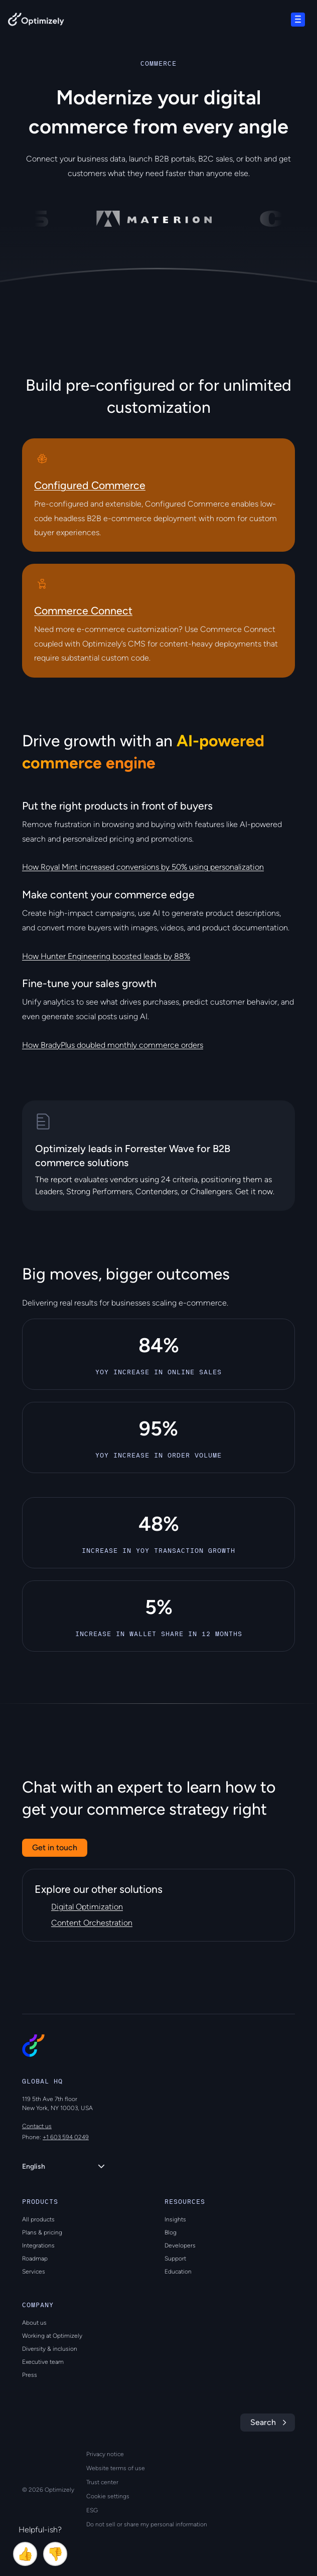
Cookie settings (107, 2496)
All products (38, 2219)
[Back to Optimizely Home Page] (36, 21)
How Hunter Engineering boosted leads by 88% (106, 956)
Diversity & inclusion (49, 2348)
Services (33, 2271)
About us (34, 2322)
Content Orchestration (91, 1922)
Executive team (43, 2361)
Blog (171, 2232)
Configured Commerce (89, 485)
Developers (180, 2245)
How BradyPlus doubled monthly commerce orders (112, 1045)
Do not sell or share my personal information (146, 2524)
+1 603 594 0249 (66, 2137)
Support (175, 2258)
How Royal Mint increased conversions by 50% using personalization (143, 867)
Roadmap (35, 2258)
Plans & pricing (42, 2232)
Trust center (102, 2482)
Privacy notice (105, 2454)
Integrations (38, 2245)
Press (29, 2374)
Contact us (37, 2126)
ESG (92, 2510)
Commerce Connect (83, 610)
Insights (175, 2219)
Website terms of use (115, 2468)
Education (178, 2271)
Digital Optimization (87, 1906)
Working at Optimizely (52, 2335)
